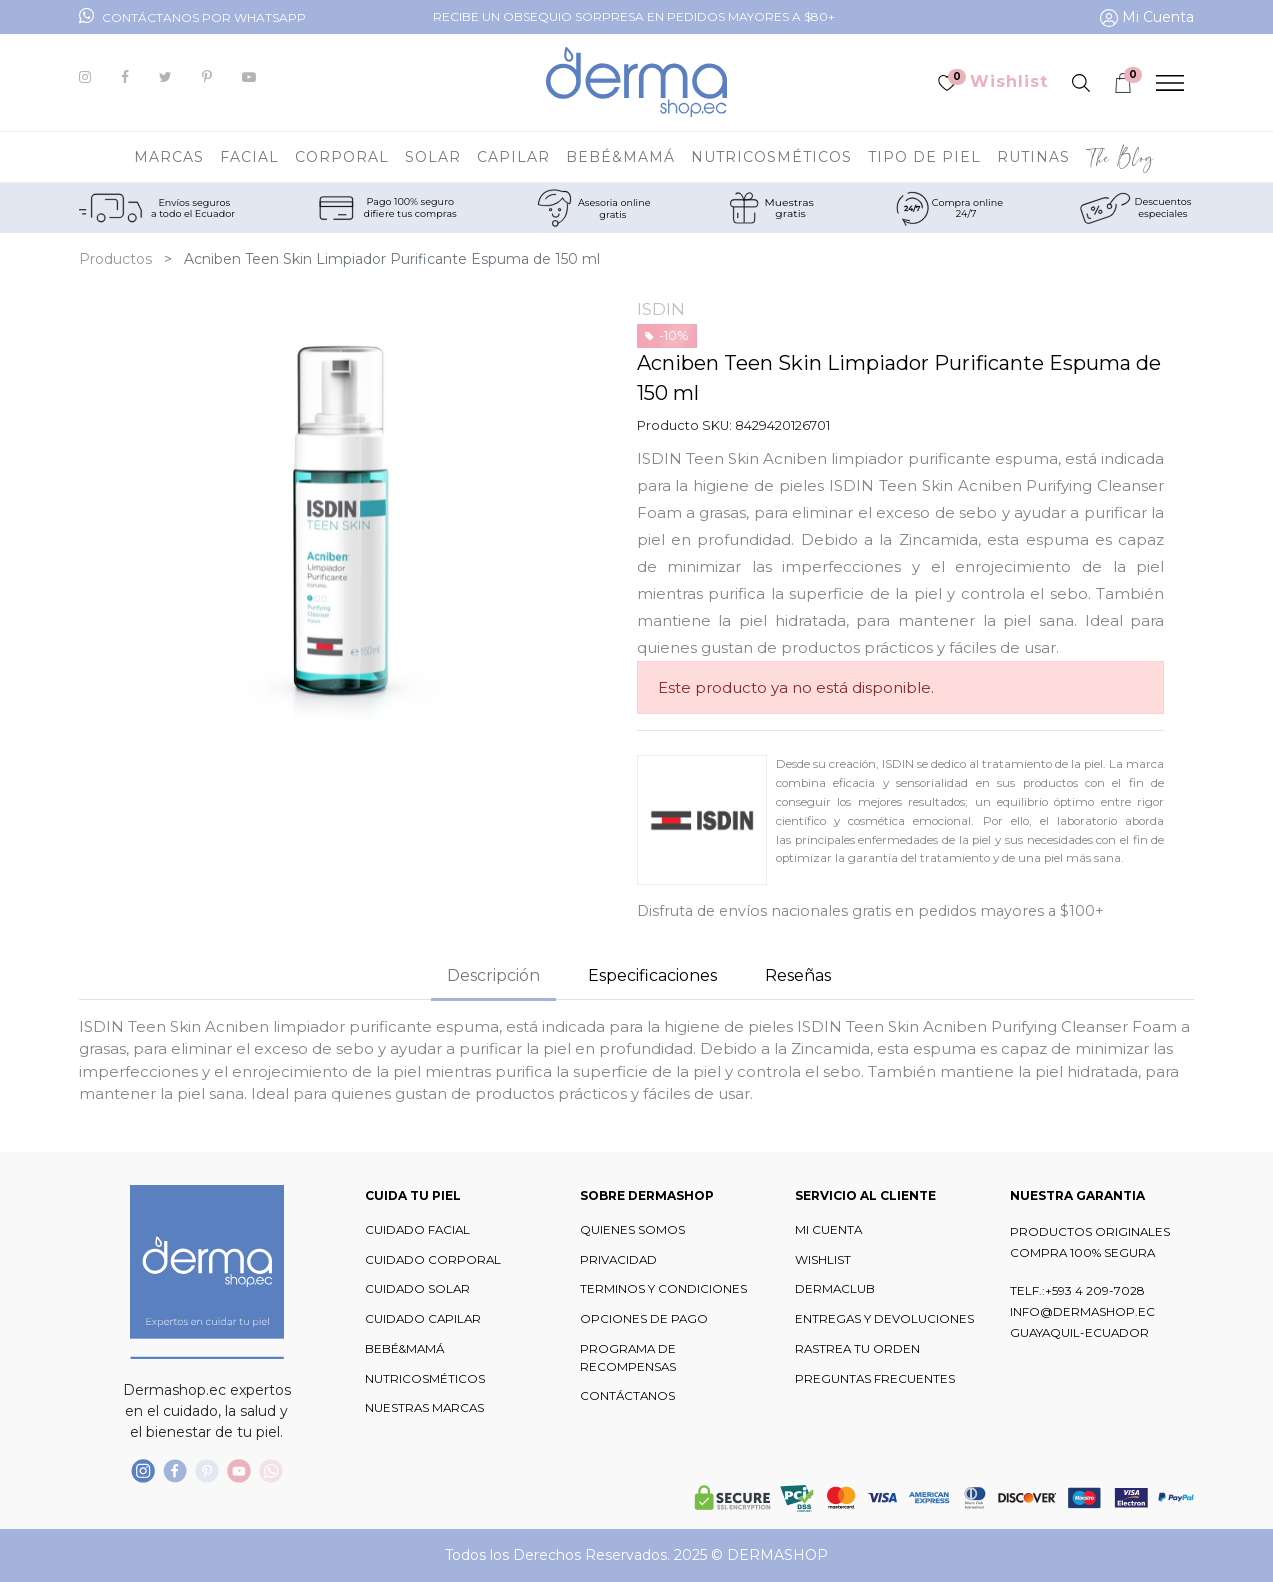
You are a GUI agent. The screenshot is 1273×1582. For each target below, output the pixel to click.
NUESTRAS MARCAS (424, 1408)
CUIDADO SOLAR (417, 1289)
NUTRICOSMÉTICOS (425, 1379)
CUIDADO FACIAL (417, 1230)
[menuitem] (1120, 157)
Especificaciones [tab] (652, 975)
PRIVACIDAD (618, 1260)
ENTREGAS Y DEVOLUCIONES (884, 1319)
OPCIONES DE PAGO (644, 1319)
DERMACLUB (835, 1289)
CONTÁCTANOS (627, 1396)
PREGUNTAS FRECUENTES (875, 1379)
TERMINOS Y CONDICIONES (663, 1289)
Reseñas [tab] (798, 975)
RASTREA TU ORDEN (857, 1349)
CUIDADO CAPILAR (423, 1319)
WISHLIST (823, 1260)
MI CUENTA (828, 1230)
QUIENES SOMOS (632, 1230)
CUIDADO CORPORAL (433, 1260)
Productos (115, 259)
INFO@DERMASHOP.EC (1082, 1312)
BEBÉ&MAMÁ (404, 1349)
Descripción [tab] (493, 975)
